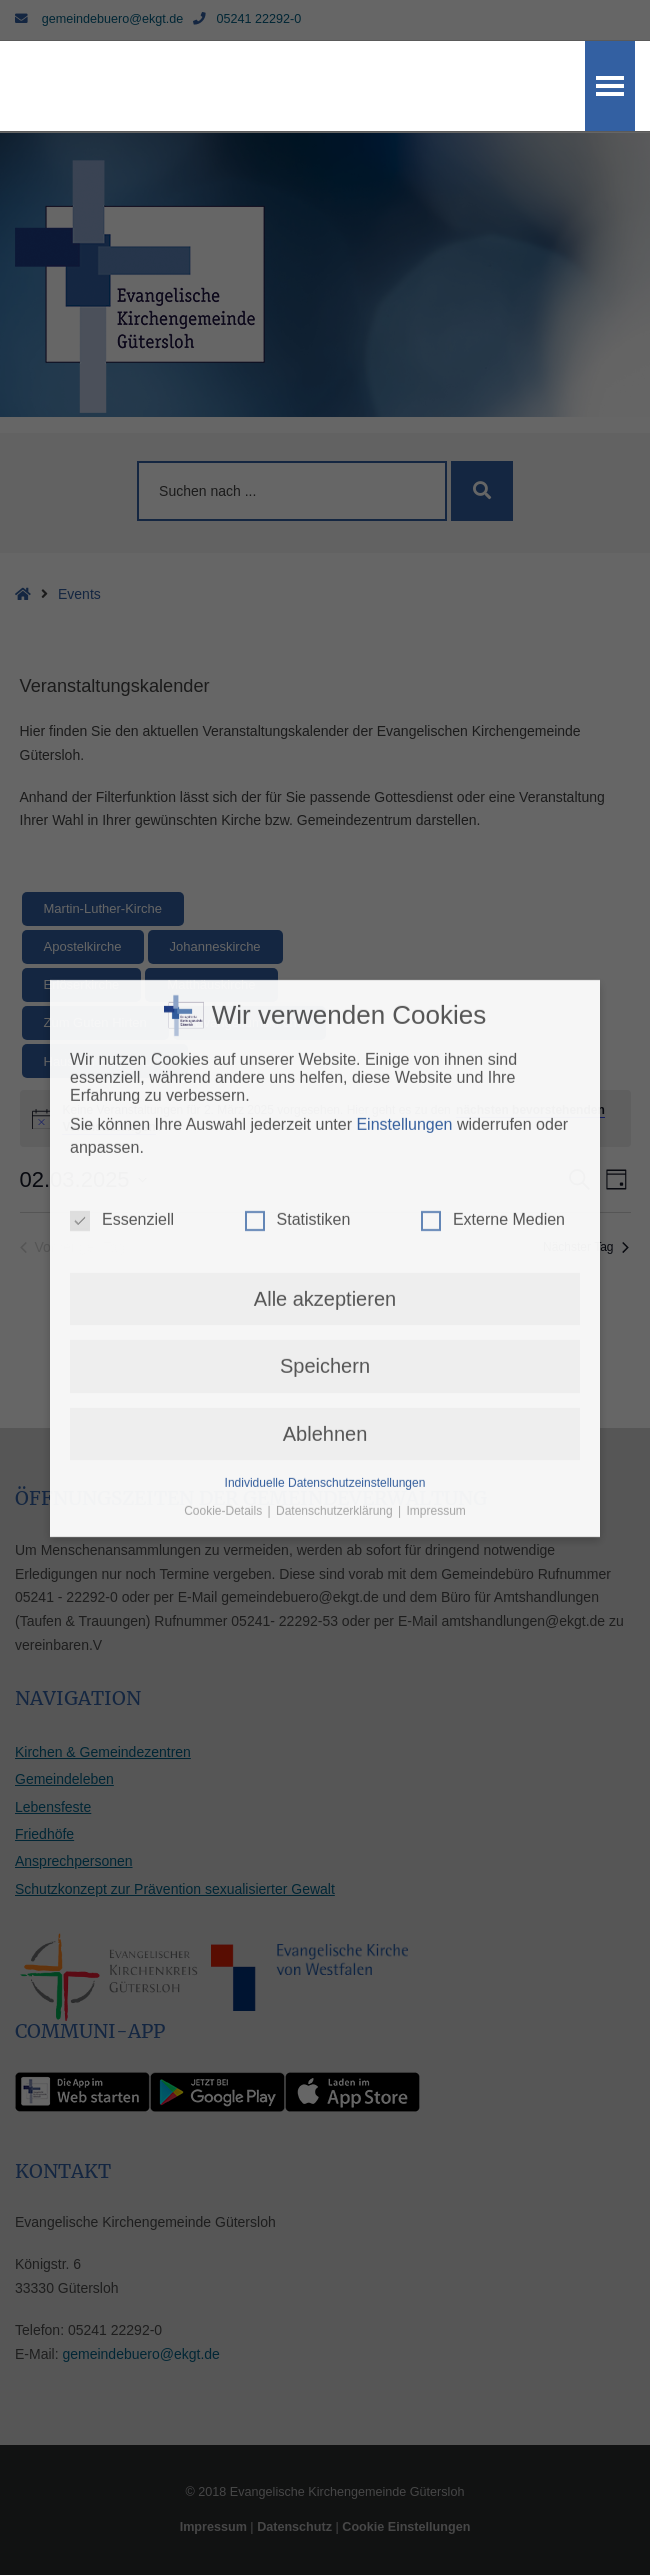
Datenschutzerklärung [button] (336, 1148)
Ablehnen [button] (325, 1070)
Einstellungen (404, 761)
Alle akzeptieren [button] (325, 935)
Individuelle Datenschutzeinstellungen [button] (325, 1120)
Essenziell (122, 856)
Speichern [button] (325, 1003)
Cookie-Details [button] (224, 1148)
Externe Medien (493, 856)
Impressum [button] (436, 1148)
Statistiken (298, 856)
